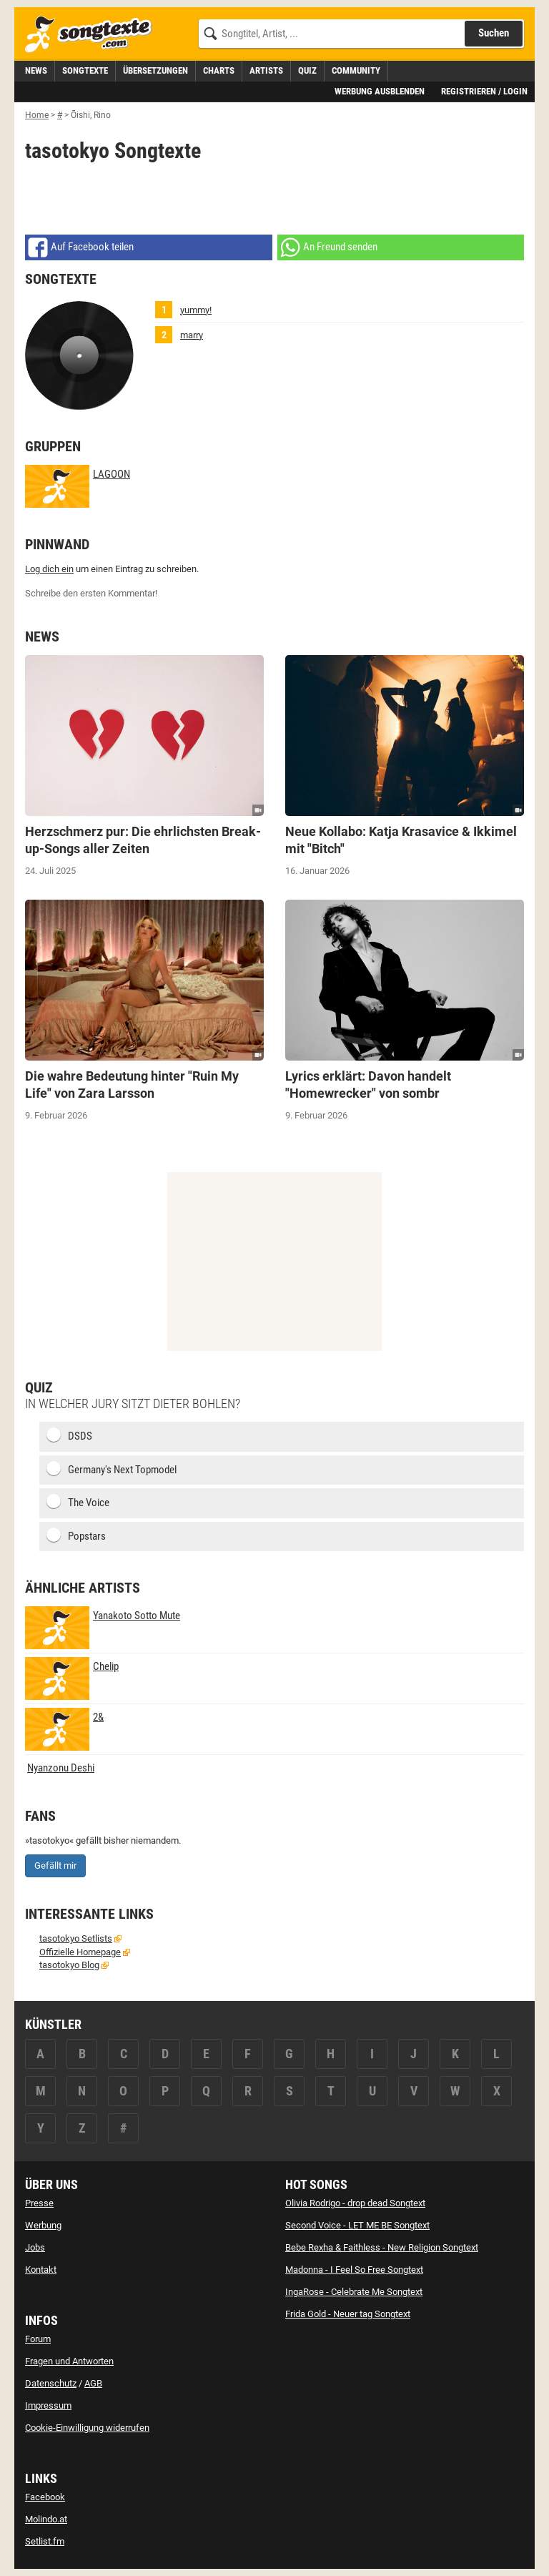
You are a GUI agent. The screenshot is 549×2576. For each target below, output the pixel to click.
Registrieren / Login (484, 91)
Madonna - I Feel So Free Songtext (354, 2269)
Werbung (43, 2225)
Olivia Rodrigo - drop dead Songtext (355, 2203)
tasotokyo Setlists (75, 1938)
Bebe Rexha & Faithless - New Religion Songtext (381, 2247)
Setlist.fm (44, 2541)
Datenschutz (50, 2383)
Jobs (35, 2247)
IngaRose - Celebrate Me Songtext (353, 2291)
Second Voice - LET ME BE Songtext (357, 2225)
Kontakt (40, 2269)
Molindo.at (46, 2519)
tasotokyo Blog (69, 1965)
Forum (38, 2339)
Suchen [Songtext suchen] (493, 32)
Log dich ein (49, 569)
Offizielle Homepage (80, 1952)
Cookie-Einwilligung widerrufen (87, 2427)
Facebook (45, 2497)
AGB (93, 2383)
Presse (39, 2203)
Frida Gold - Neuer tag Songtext (347, 2314)
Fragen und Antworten (69, 2361)
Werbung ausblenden (380, 91)
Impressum (48, 2405)
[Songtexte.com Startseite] (93, 34)
